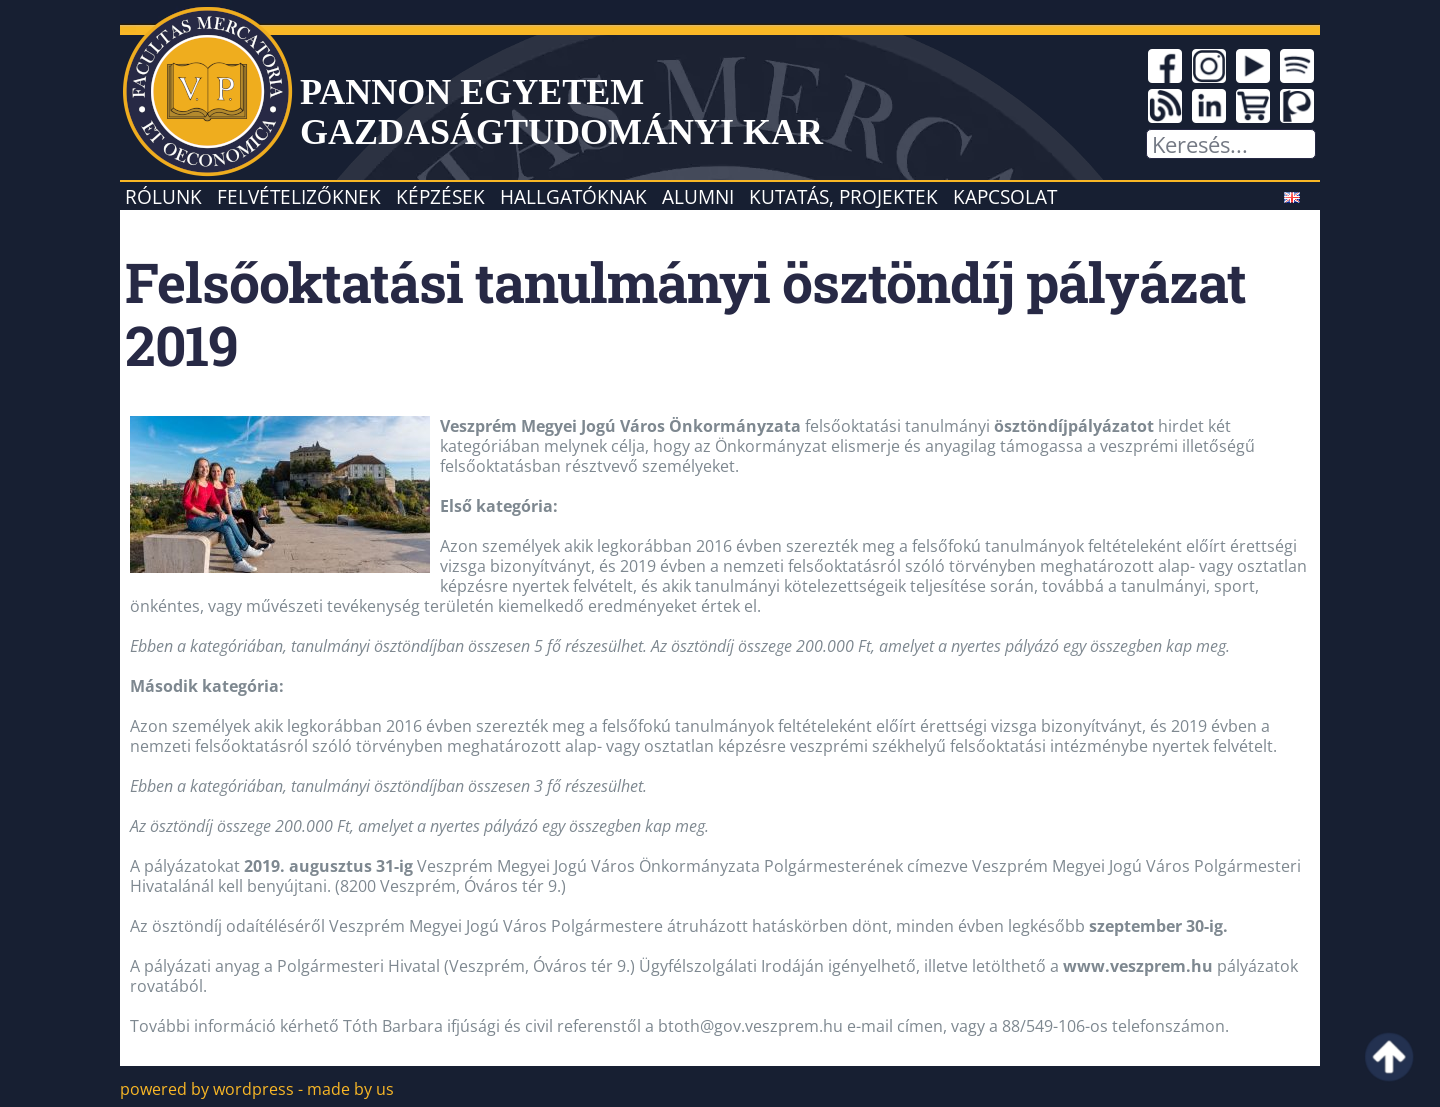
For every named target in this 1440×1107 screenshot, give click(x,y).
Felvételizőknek (299, 196)
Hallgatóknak (573, 196)
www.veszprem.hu (1138, 966)
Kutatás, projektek (843, 196)
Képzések (440, 196)
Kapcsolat (1005, 196)
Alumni (698, 196)
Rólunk (163, 196)
